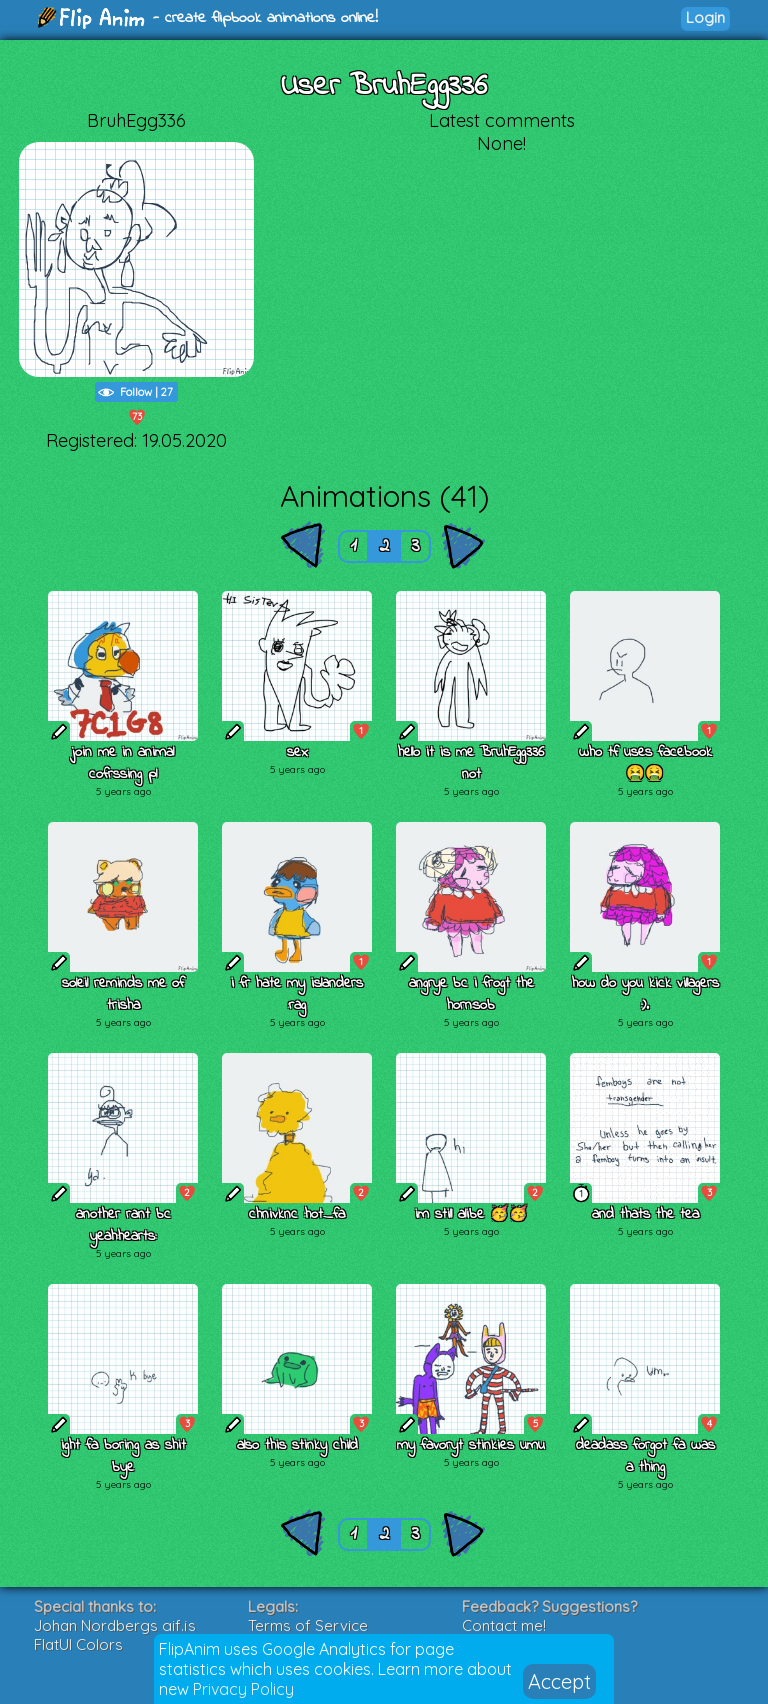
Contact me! (504, 1625)
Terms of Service (308, 1625)
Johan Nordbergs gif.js (115, 1625)
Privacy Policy (243, 1689)
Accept (559, 1681)
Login (705, 17)
